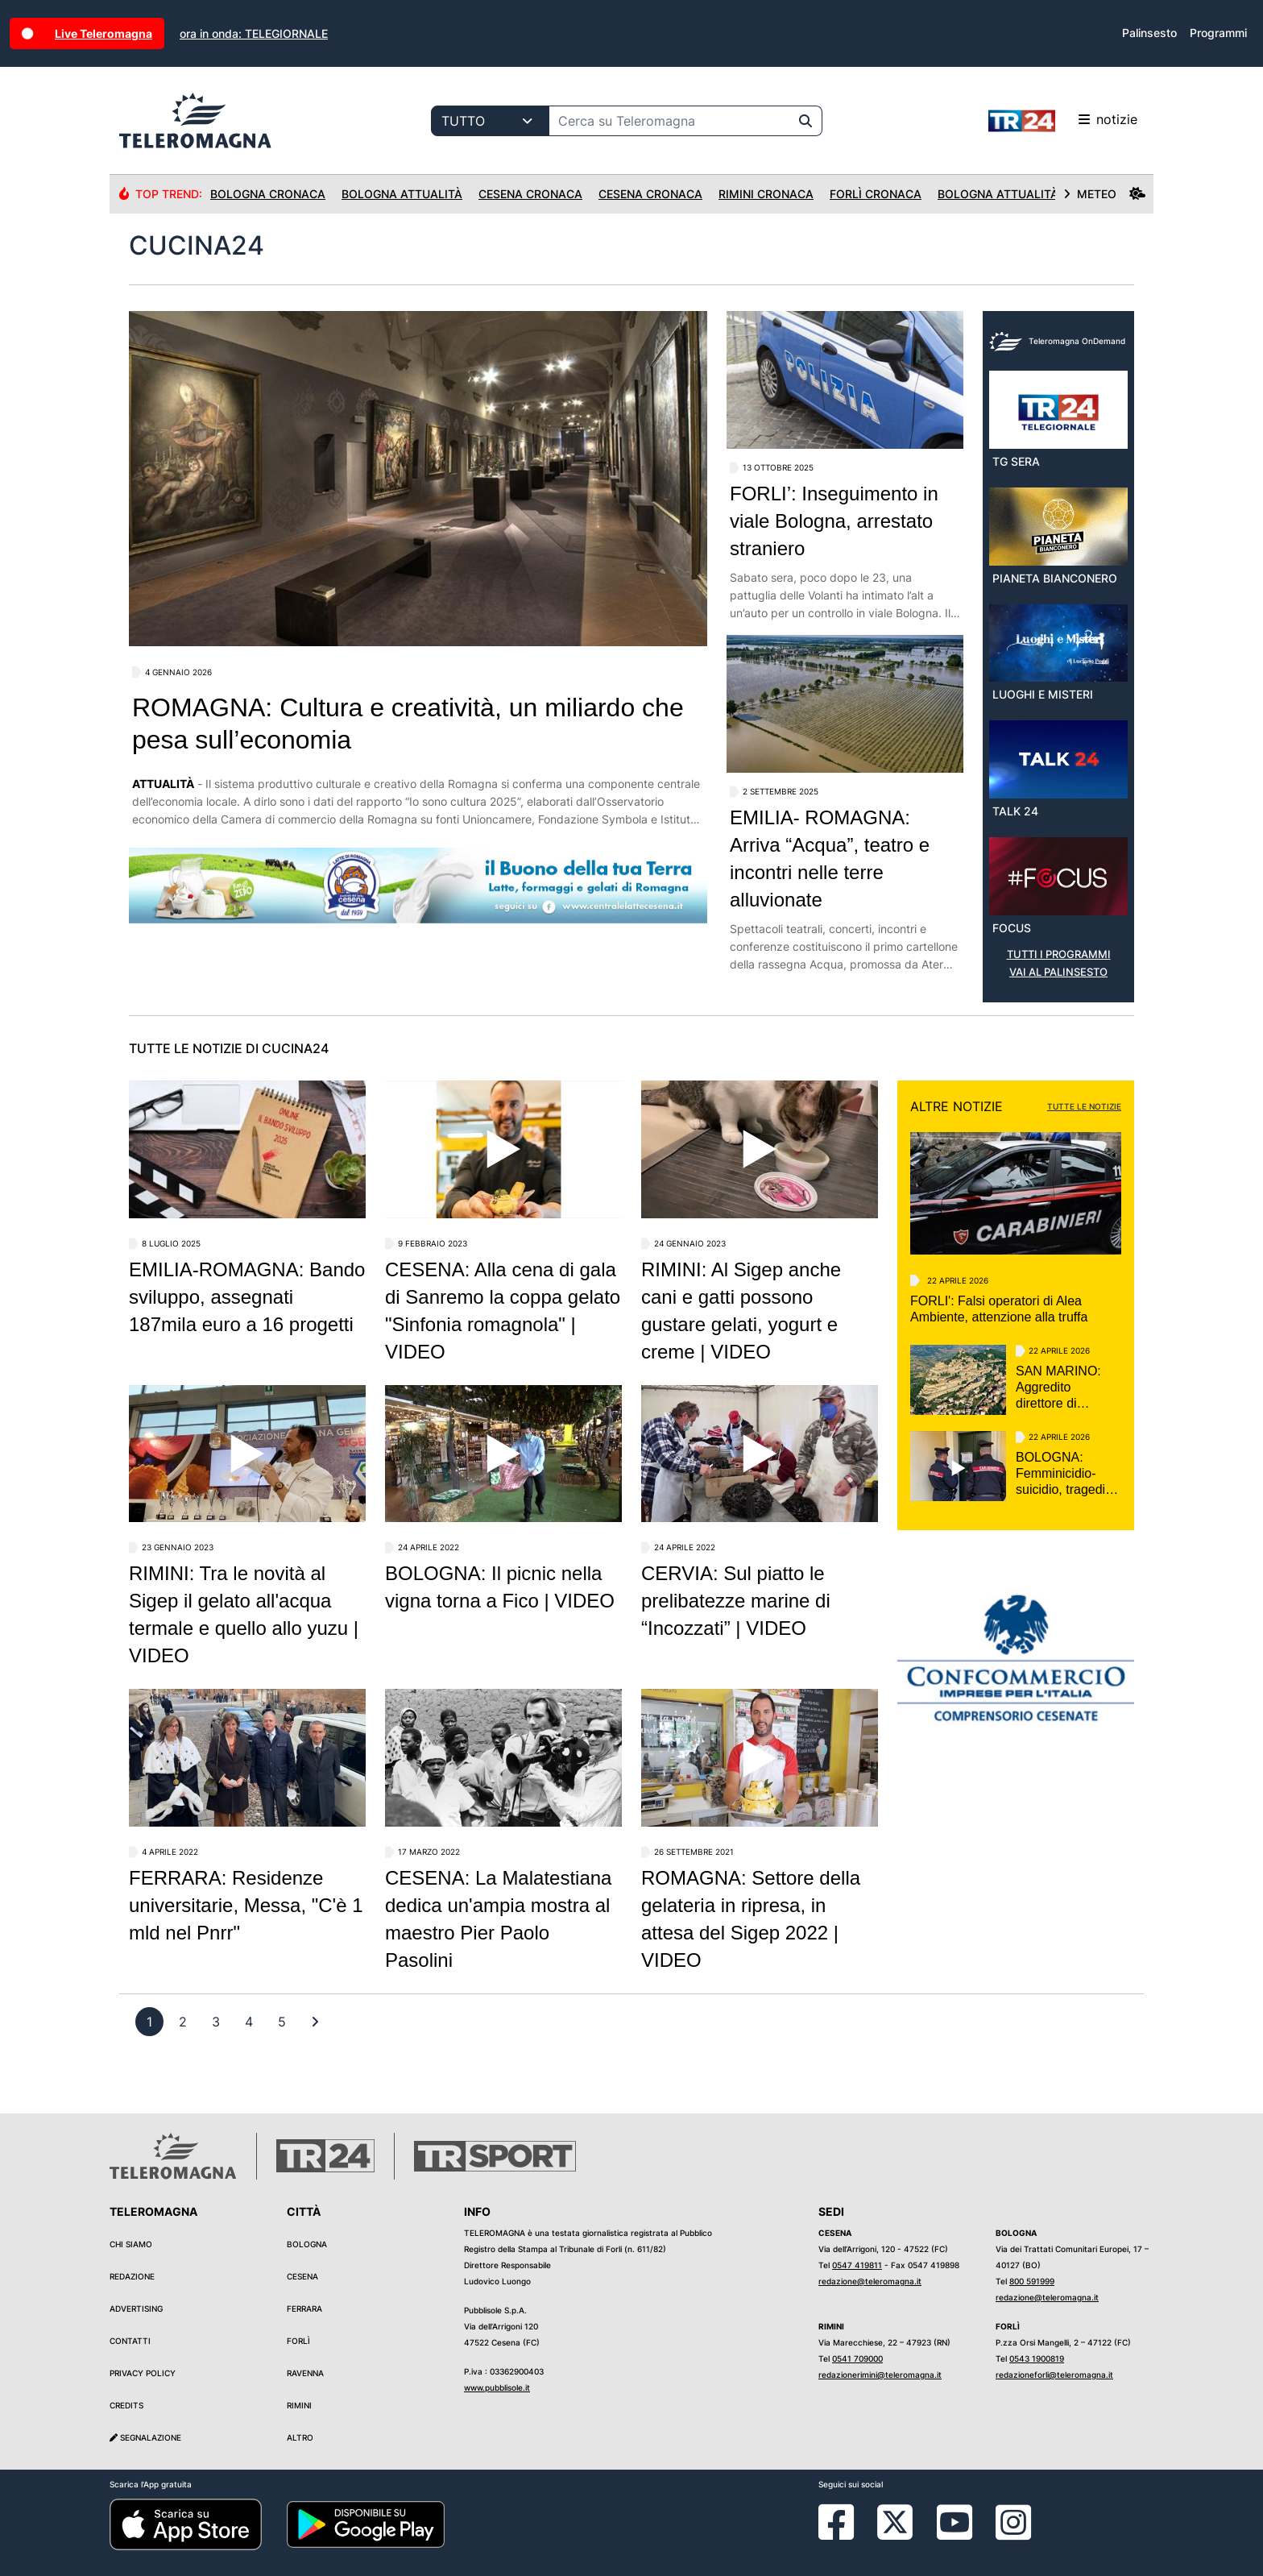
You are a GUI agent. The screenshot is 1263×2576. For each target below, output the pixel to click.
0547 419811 (857, 2265)
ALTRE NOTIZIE (956, 1106)
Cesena (302, 2276)
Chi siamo (131, 2244)
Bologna (307, 2244)
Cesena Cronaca (530, 194)
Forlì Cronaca (875, 194)
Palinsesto (1149, 32)
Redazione (132, 2276)
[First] (315, 2021)
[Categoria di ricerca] (490, 121)
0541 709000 (857, 2358)
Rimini (299, 2405)
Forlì (298, 2341)
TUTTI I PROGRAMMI (1059, 954)
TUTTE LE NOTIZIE (1084, 1106)
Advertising (136, 2308)
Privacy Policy (143, 2373)
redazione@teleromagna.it (869, 2281)
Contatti (130, 2341)
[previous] (149, 2021)
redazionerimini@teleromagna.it (880, 2374)
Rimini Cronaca (766, 194)
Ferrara (304, 2308)
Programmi (1218, 32)
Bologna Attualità (402, 194)
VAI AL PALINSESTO (1058, 972)
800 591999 (1031, 2281)
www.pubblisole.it (497, 2387)
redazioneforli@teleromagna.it (1054, 2374)
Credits (126, 2405)
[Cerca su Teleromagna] (669, 121)
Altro (300, 2437)
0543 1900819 (1036, 2358)
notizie (1062, 121)
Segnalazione (145, 2437)
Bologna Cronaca (267, 194)
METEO (1104, 194)
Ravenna (305, 2373)
